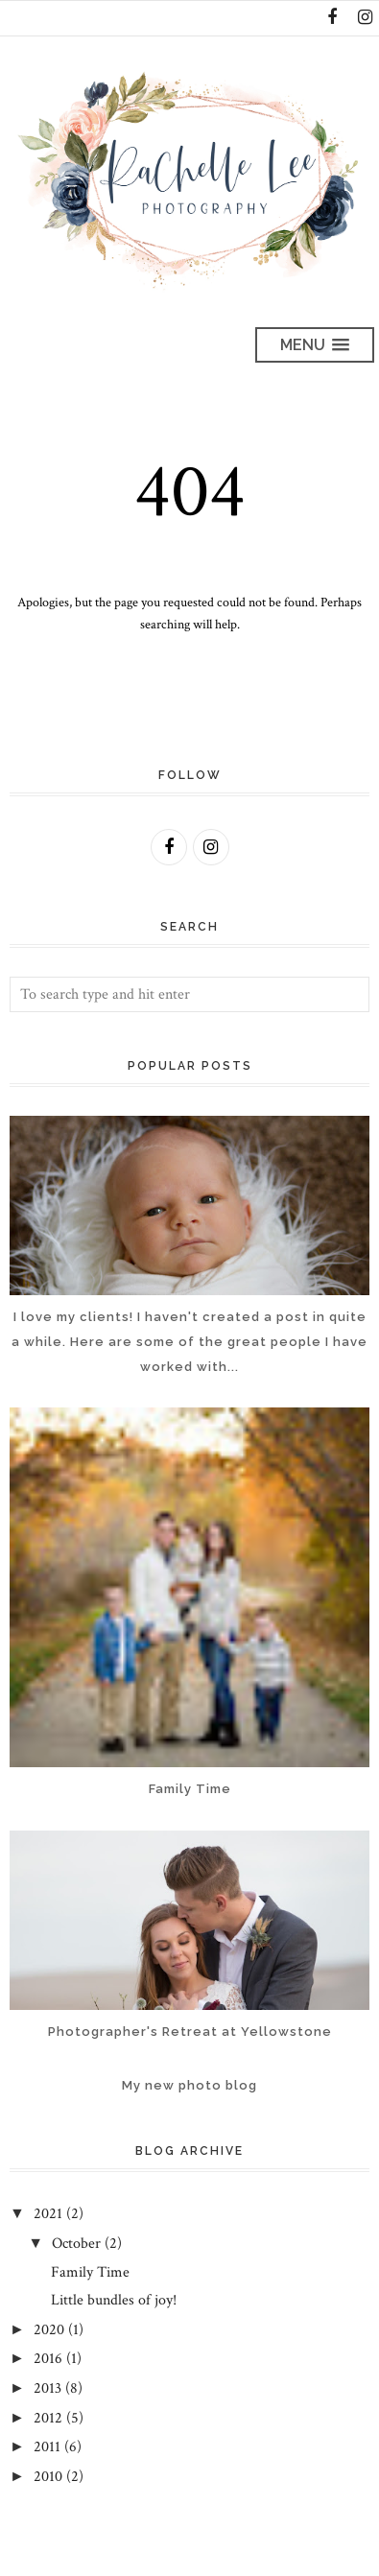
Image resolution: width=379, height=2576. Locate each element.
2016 (48, 2359)
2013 (47, 2388)
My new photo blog (189, 2085)
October (76, 2243)
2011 (47, 2447)
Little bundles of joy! (114, 2300)
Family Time (190, 1789)
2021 (48, 2214)
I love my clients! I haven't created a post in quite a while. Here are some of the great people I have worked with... (189, 1341)
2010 (48, 2477)
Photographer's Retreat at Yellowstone (190, 2031)
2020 (49, 2330)
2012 (48, 2418)
